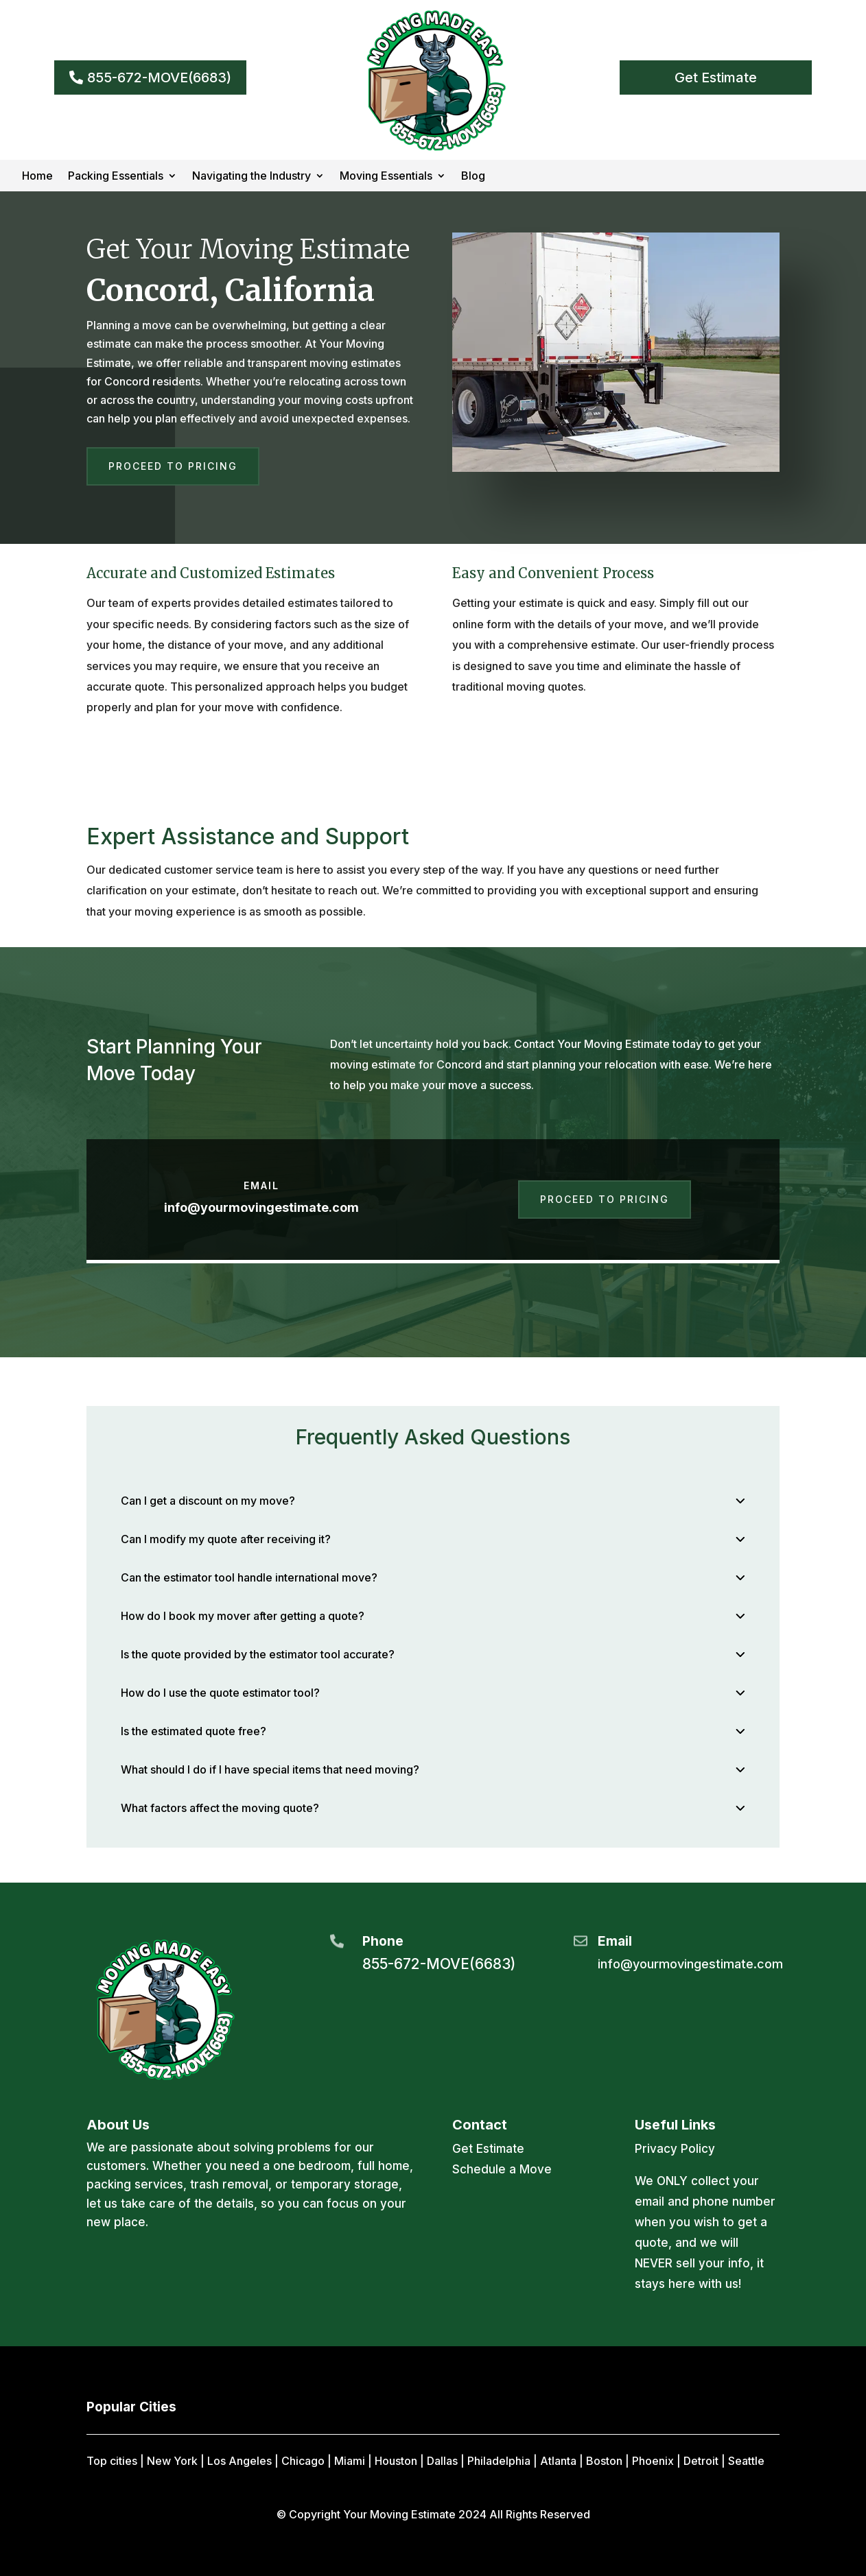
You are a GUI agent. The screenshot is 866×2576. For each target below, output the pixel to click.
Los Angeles (239, 2461)
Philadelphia (498, 2461)
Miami (349, 2461)
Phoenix (653, 2461)
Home (37, 176)
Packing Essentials (115, 176)
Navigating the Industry (251, 176)
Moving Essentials (386, 176)
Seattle (746, 2461)
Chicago (303, 2461)
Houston (396, 2461)
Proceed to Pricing (172, 466)
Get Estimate (716, 77)
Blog (473, 176)
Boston (604, 2461)
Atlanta (558, 2461)
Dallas (442, 2461)
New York (172, 2461)
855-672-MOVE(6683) (159, 77)
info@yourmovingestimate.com (261, 1207)
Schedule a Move (502, 2169)
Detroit (700, 2461)
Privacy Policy (675, 2149)
